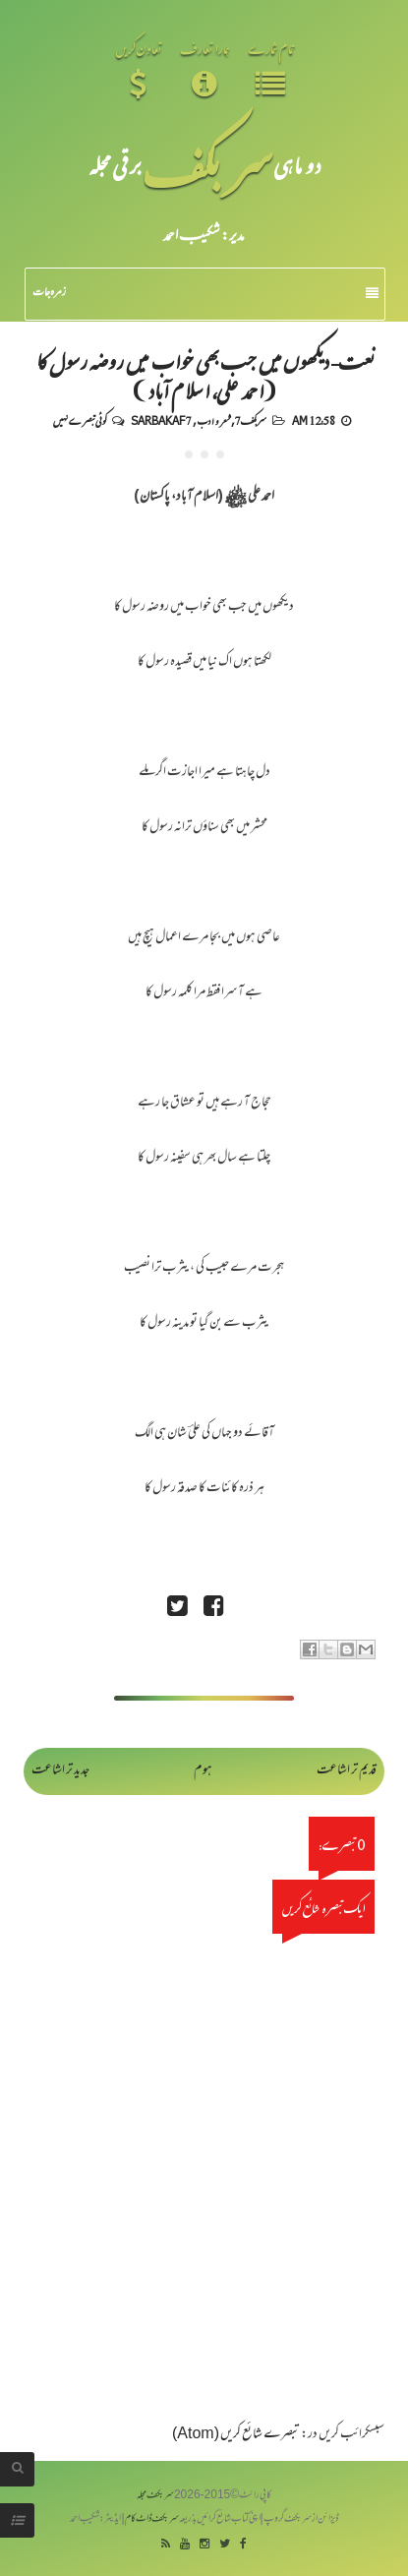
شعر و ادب (213, 420)
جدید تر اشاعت (60, 1771)
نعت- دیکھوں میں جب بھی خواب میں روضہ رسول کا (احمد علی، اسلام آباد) (204, 374)
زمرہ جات (205, 293)
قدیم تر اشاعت (347, 1771)
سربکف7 (250, 420)
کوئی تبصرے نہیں (79, 420)
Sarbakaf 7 (161, 420)
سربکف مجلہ (155, 2496)
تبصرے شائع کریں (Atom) (236, 2435)
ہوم (203, 1771)
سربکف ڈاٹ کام (152, 2519)
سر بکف (207, 164)
